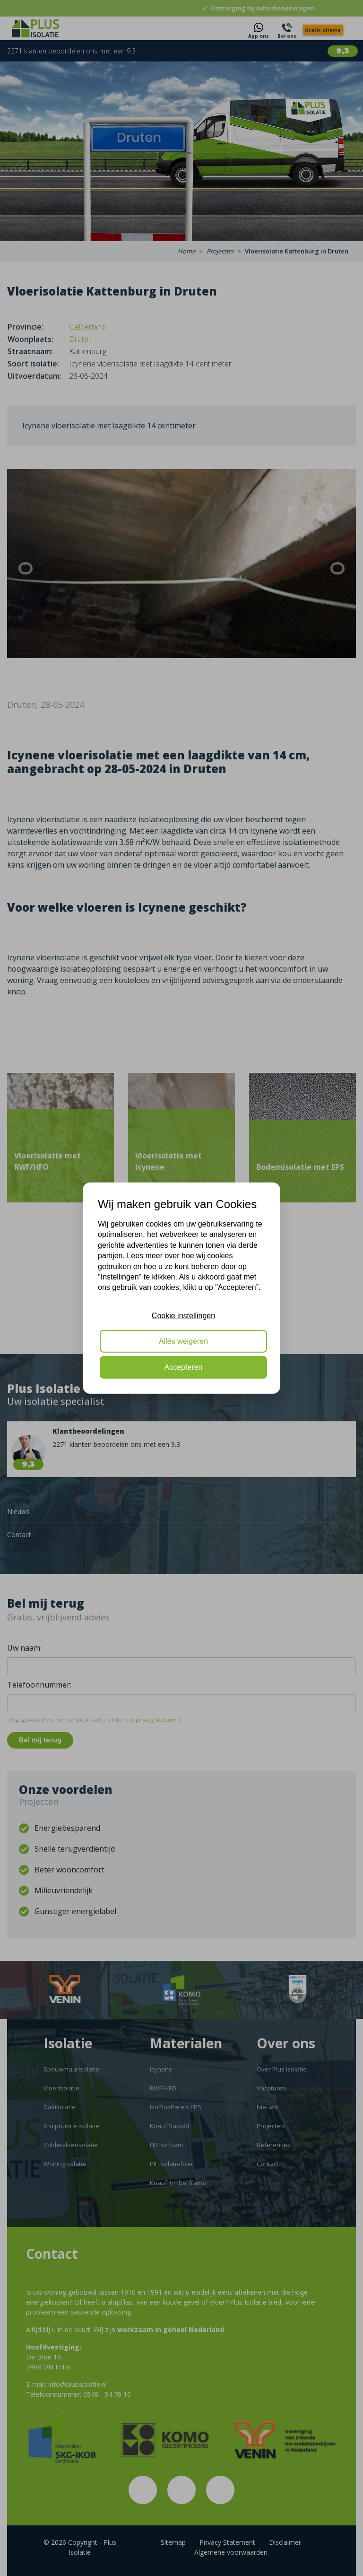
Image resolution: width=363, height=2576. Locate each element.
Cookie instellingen (183, 1315)
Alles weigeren (183, 1341)
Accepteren (183, 1367)
